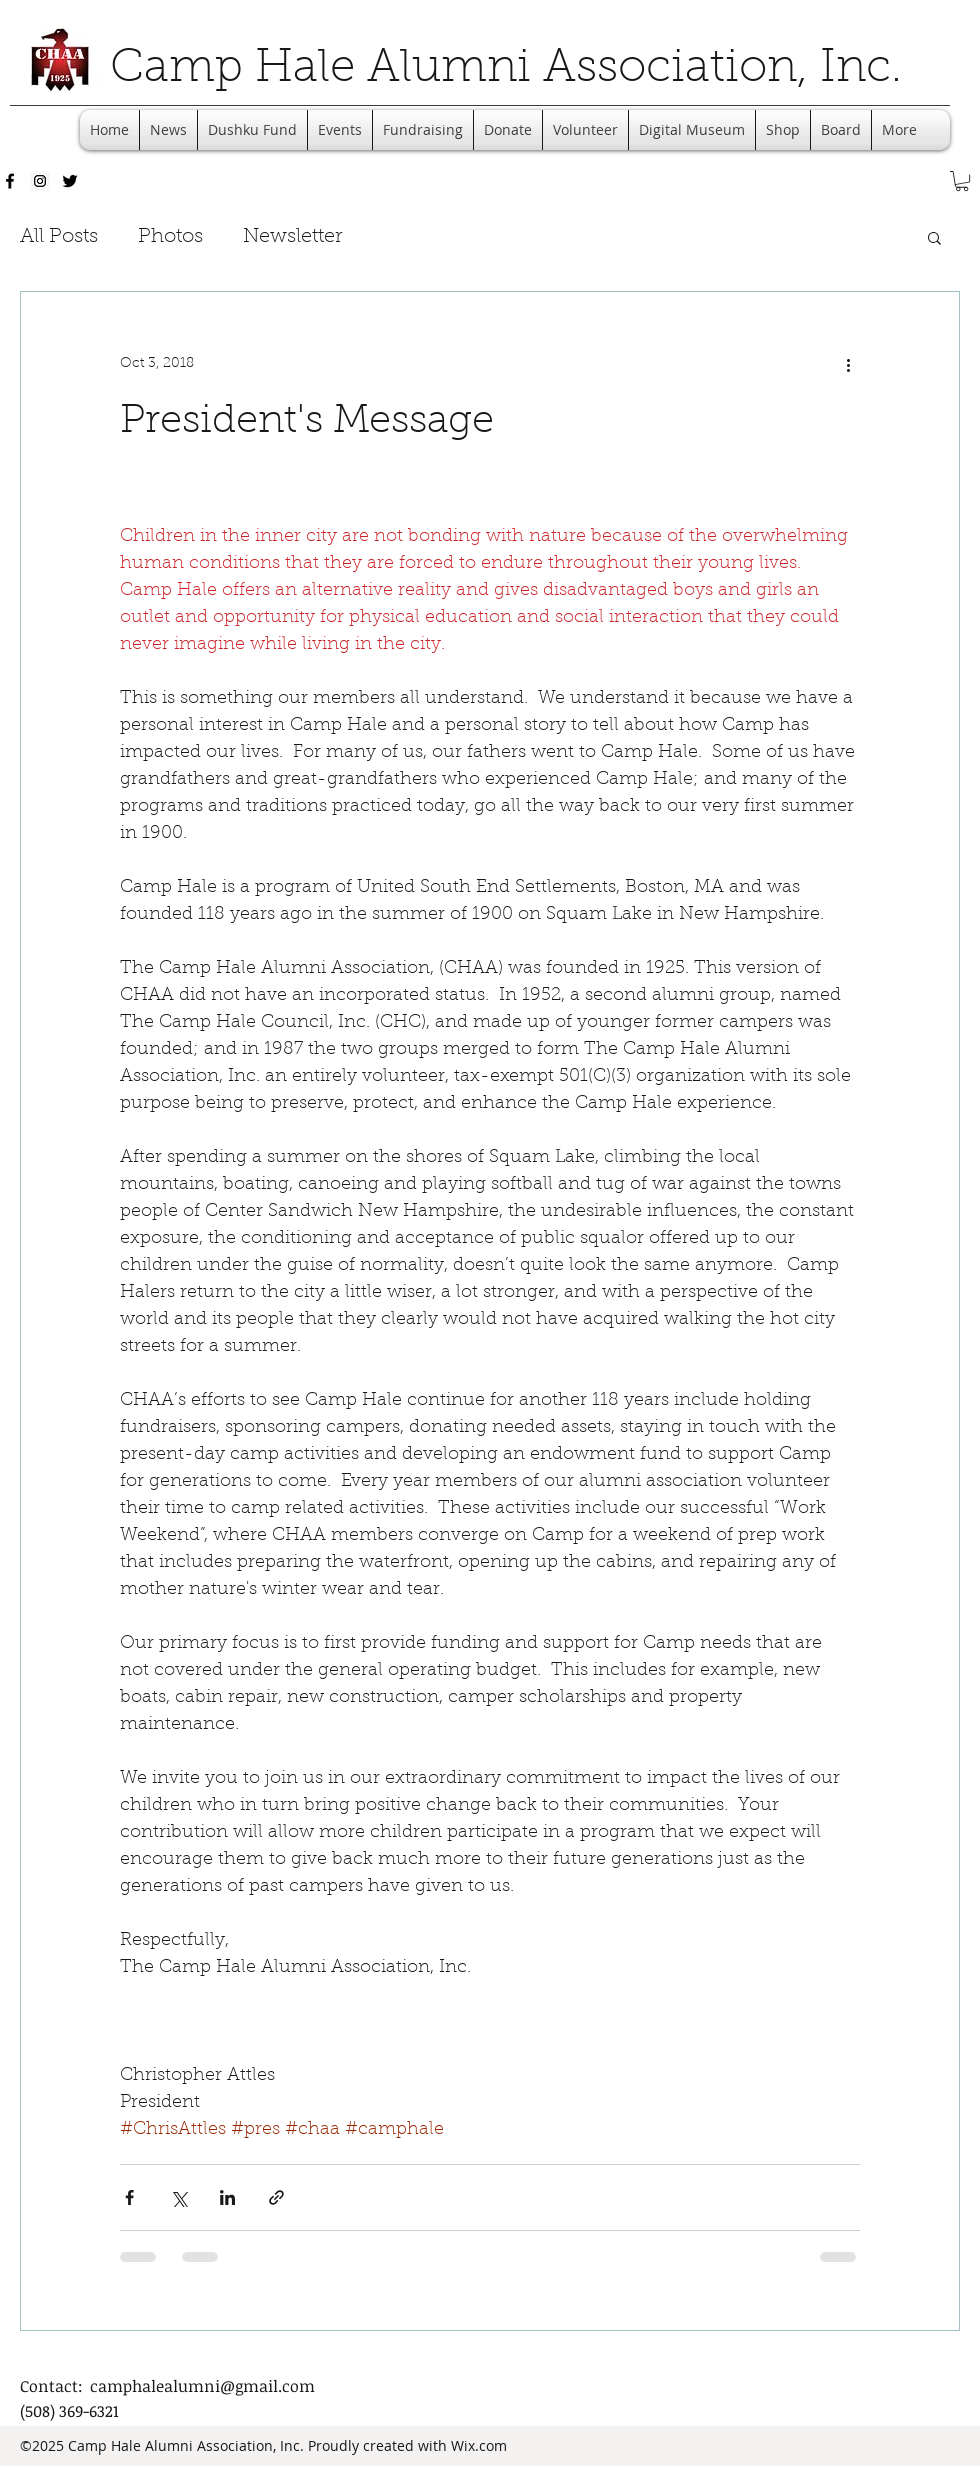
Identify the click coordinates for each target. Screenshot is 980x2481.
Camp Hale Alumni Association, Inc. (506, 70)
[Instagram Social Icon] (40, 181)
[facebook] (10, 181)
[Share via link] (276, 2197)
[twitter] (70, 181)
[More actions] (848, 364)
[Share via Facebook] (129, 2197)
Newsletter (292, 237)
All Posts (59, 237)
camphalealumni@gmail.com (202, 2386)
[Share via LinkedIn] (227, 2197)
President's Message (307, 422)
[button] (962, 181)
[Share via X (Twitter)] (178, 2197)
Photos (170, 237)
